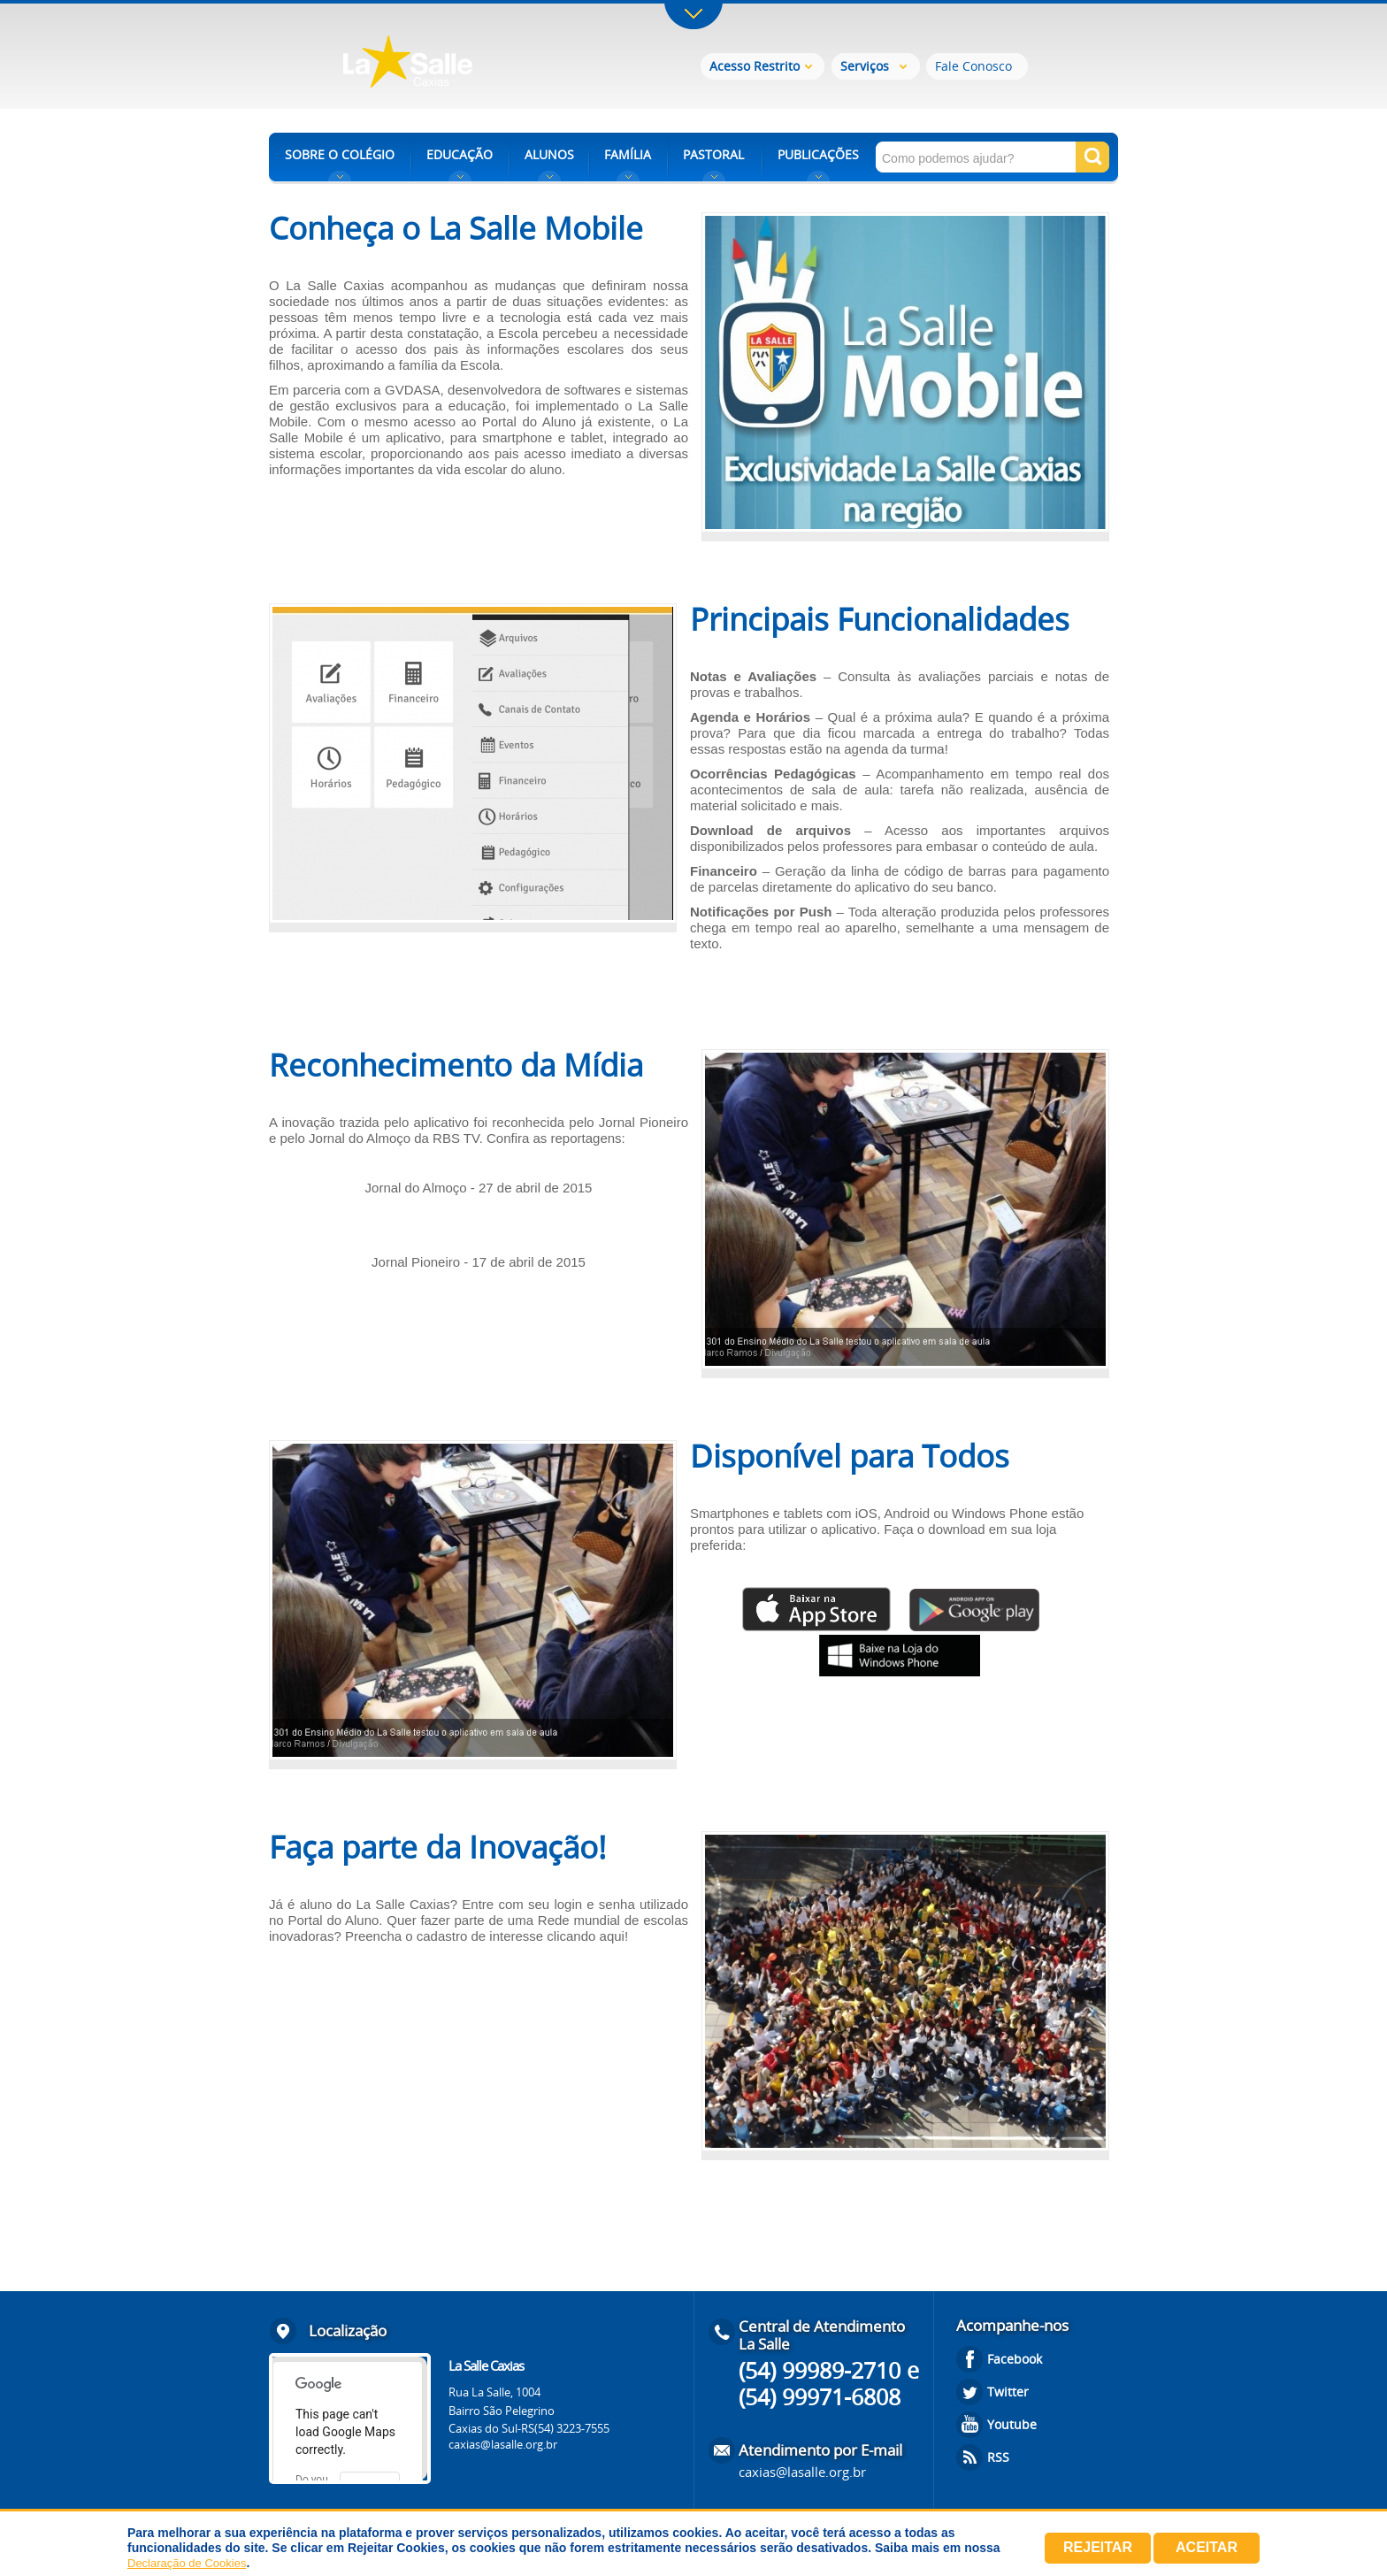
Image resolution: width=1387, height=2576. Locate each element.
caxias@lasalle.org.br (502, 2444)
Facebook (1014, 2358)
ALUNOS (549, 154)
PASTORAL (713, 154)
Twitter (1008, 2391)
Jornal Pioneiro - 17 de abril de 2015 (479, 1261)
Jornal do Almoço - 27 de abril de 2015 (479, 1187)
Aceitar (1207, 2547)
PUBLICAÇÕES (818, 154)
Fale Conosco (973, 66)
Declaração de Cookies (186, 2563)
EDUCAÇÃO (459, 154)
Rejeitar (1097, 2547)
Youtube (1012, 2424)
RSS (998, 2457)
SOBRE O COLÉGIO (340, 154)
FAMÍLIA (627, 154)
